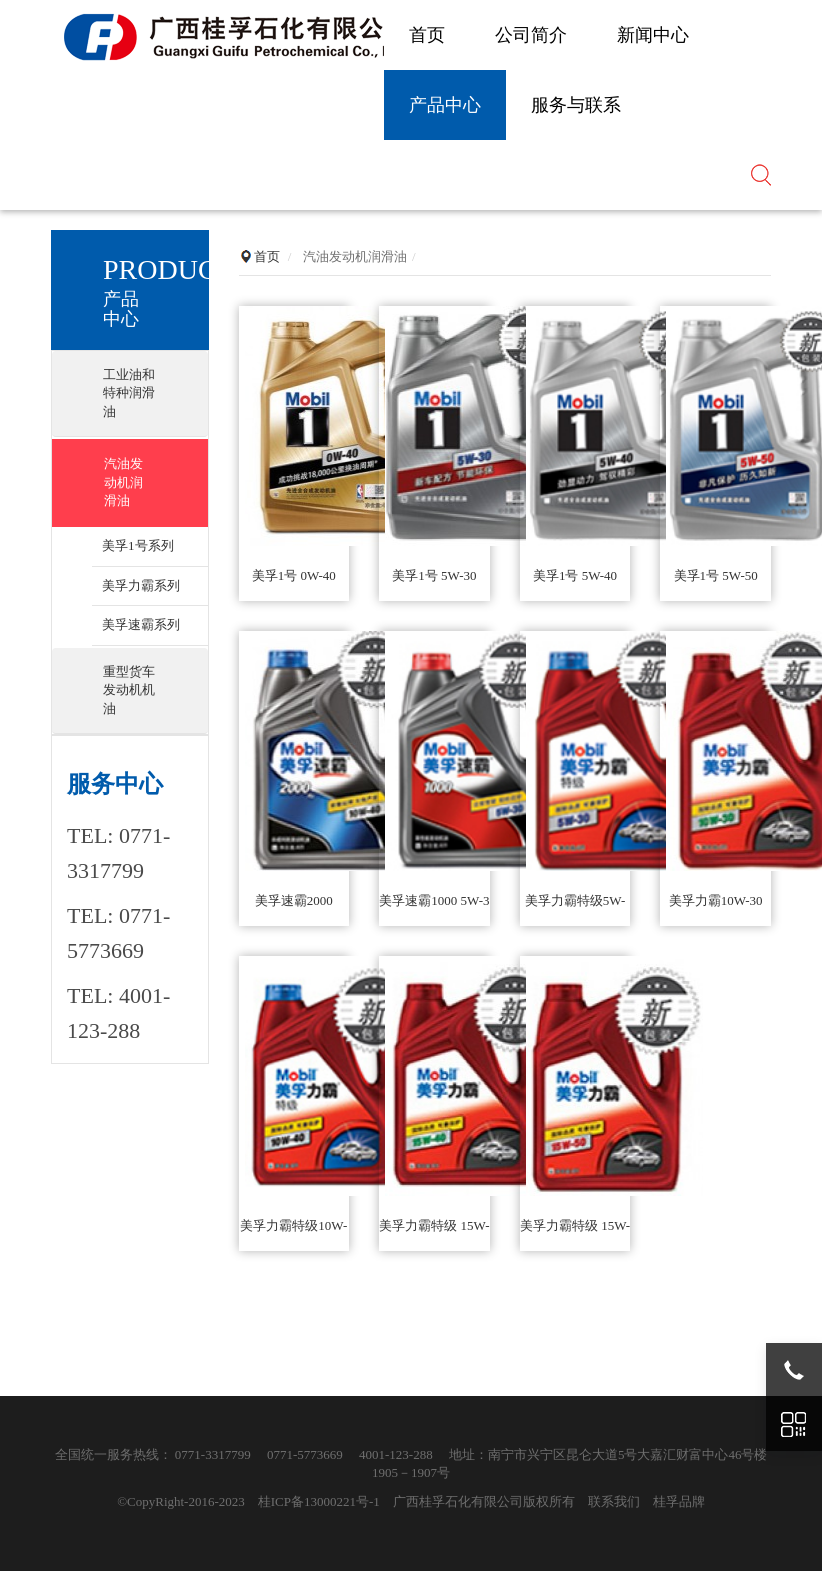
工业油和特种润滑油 (129, 393)
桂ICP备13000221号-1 (319, 1501)
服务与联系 (576, 105)
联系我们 (614, 1501)
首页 (427, 35)
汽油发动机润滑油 (123, 482)
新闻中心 (653, 35)
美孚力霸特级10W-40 (293, 1234)
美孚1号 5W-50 (716, 575)
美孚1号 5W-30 (434, 575)
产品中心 (445, 105)
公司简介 (531, 35)
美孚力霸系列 (141, 585)
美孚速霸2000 (294, 900)
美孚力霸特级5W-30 (575, 909)
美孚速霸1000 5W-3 (434, 900)
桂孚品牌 (679, 1501)
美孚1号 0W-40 (294, 575)
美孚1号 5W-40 (575, 575)
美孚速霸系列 (141, 624)
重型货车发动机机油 (129, 690)
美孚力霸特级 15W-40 (434, 1234)
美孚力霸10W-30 (716, 900)
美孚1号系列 (138, 545)
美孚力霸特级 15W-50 (575, 1234)
